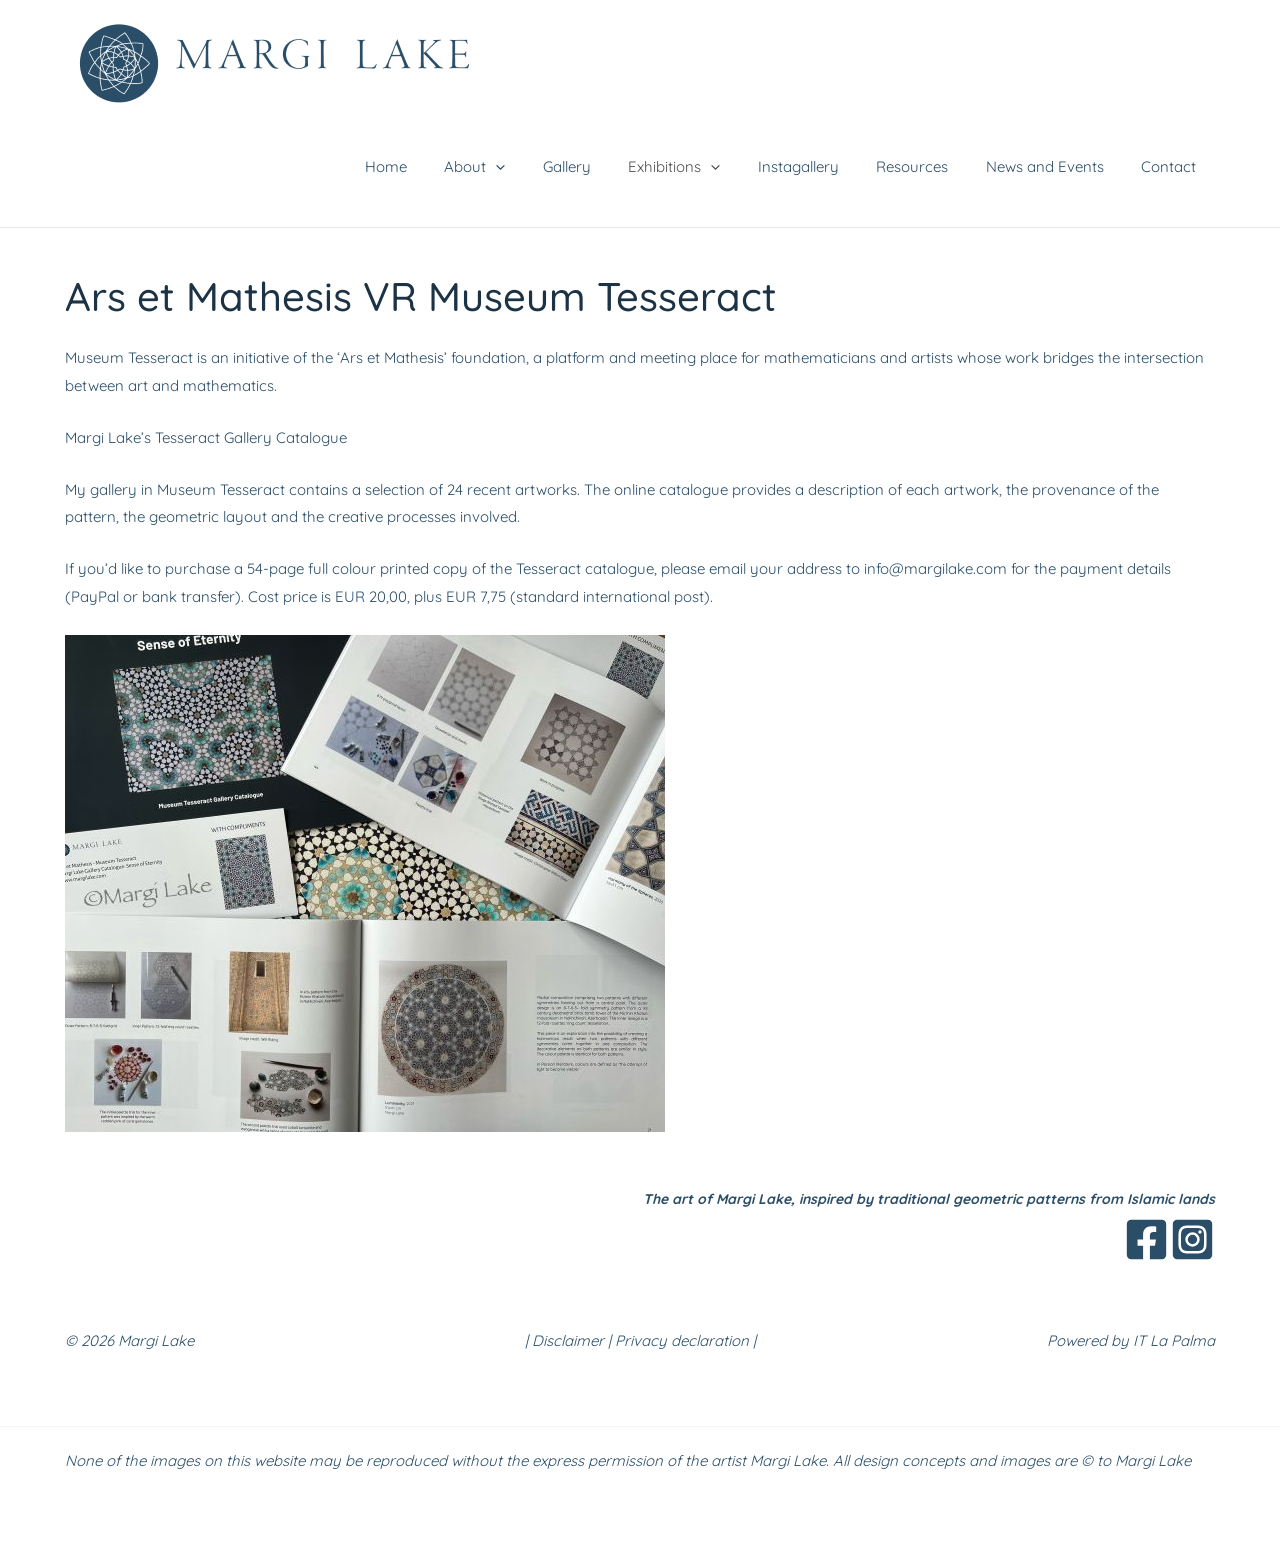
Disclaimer (568, 1340)
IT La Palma (1174, 1340)
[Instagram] (1192, 1239)
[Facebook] (1146, 1239)
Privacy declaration (682, 1340)
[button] (544, 167)
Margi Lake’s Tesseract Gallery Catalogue (206, 437)
